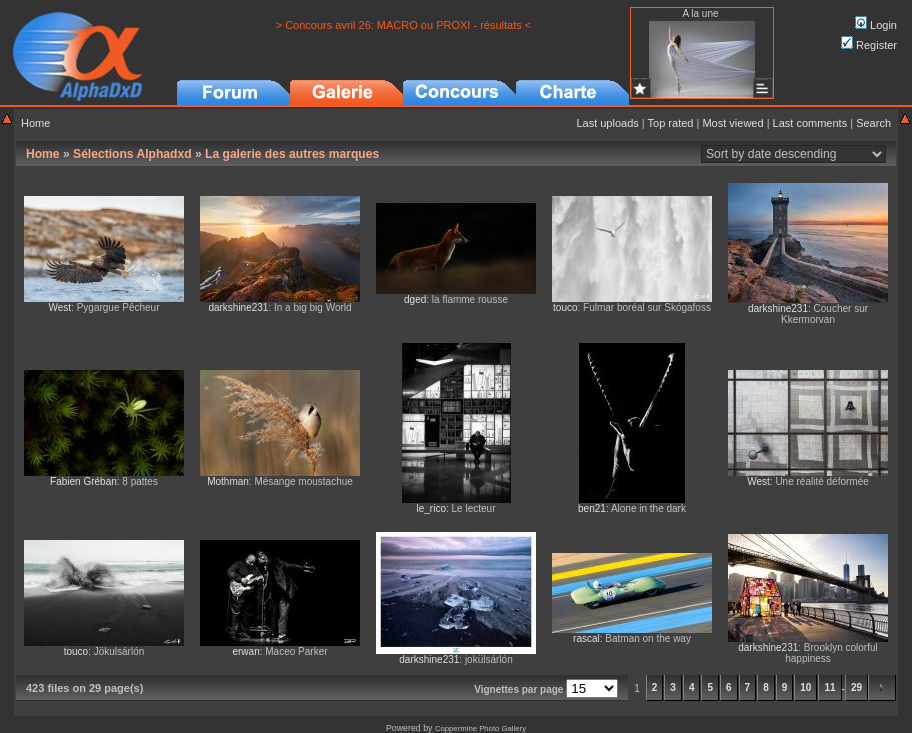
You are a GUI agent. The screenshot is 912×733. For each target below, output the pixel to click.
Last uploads (607, 123)
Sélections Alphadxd (132, 154)
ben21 (592, 508)
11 (829, 687)
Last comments (810, 123)
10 (805, 687)
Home (35, 123)
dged (415, 299)
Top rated (671, 123)
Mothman (228, 481)
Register (869, 45)
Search (873, 123)
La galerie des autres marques (292, 154)
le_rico (431, 508)
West (60, 307)
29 (856, 687)
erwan (245, 651)
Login (876, 25)
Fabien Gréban (83, 481)
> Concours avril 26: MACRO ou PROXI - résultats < (404, 25)
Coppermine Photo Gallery (480, 728)
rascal (586, 638)
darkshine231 (238, 307)
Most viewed (732, 123)
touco (565, 307)
